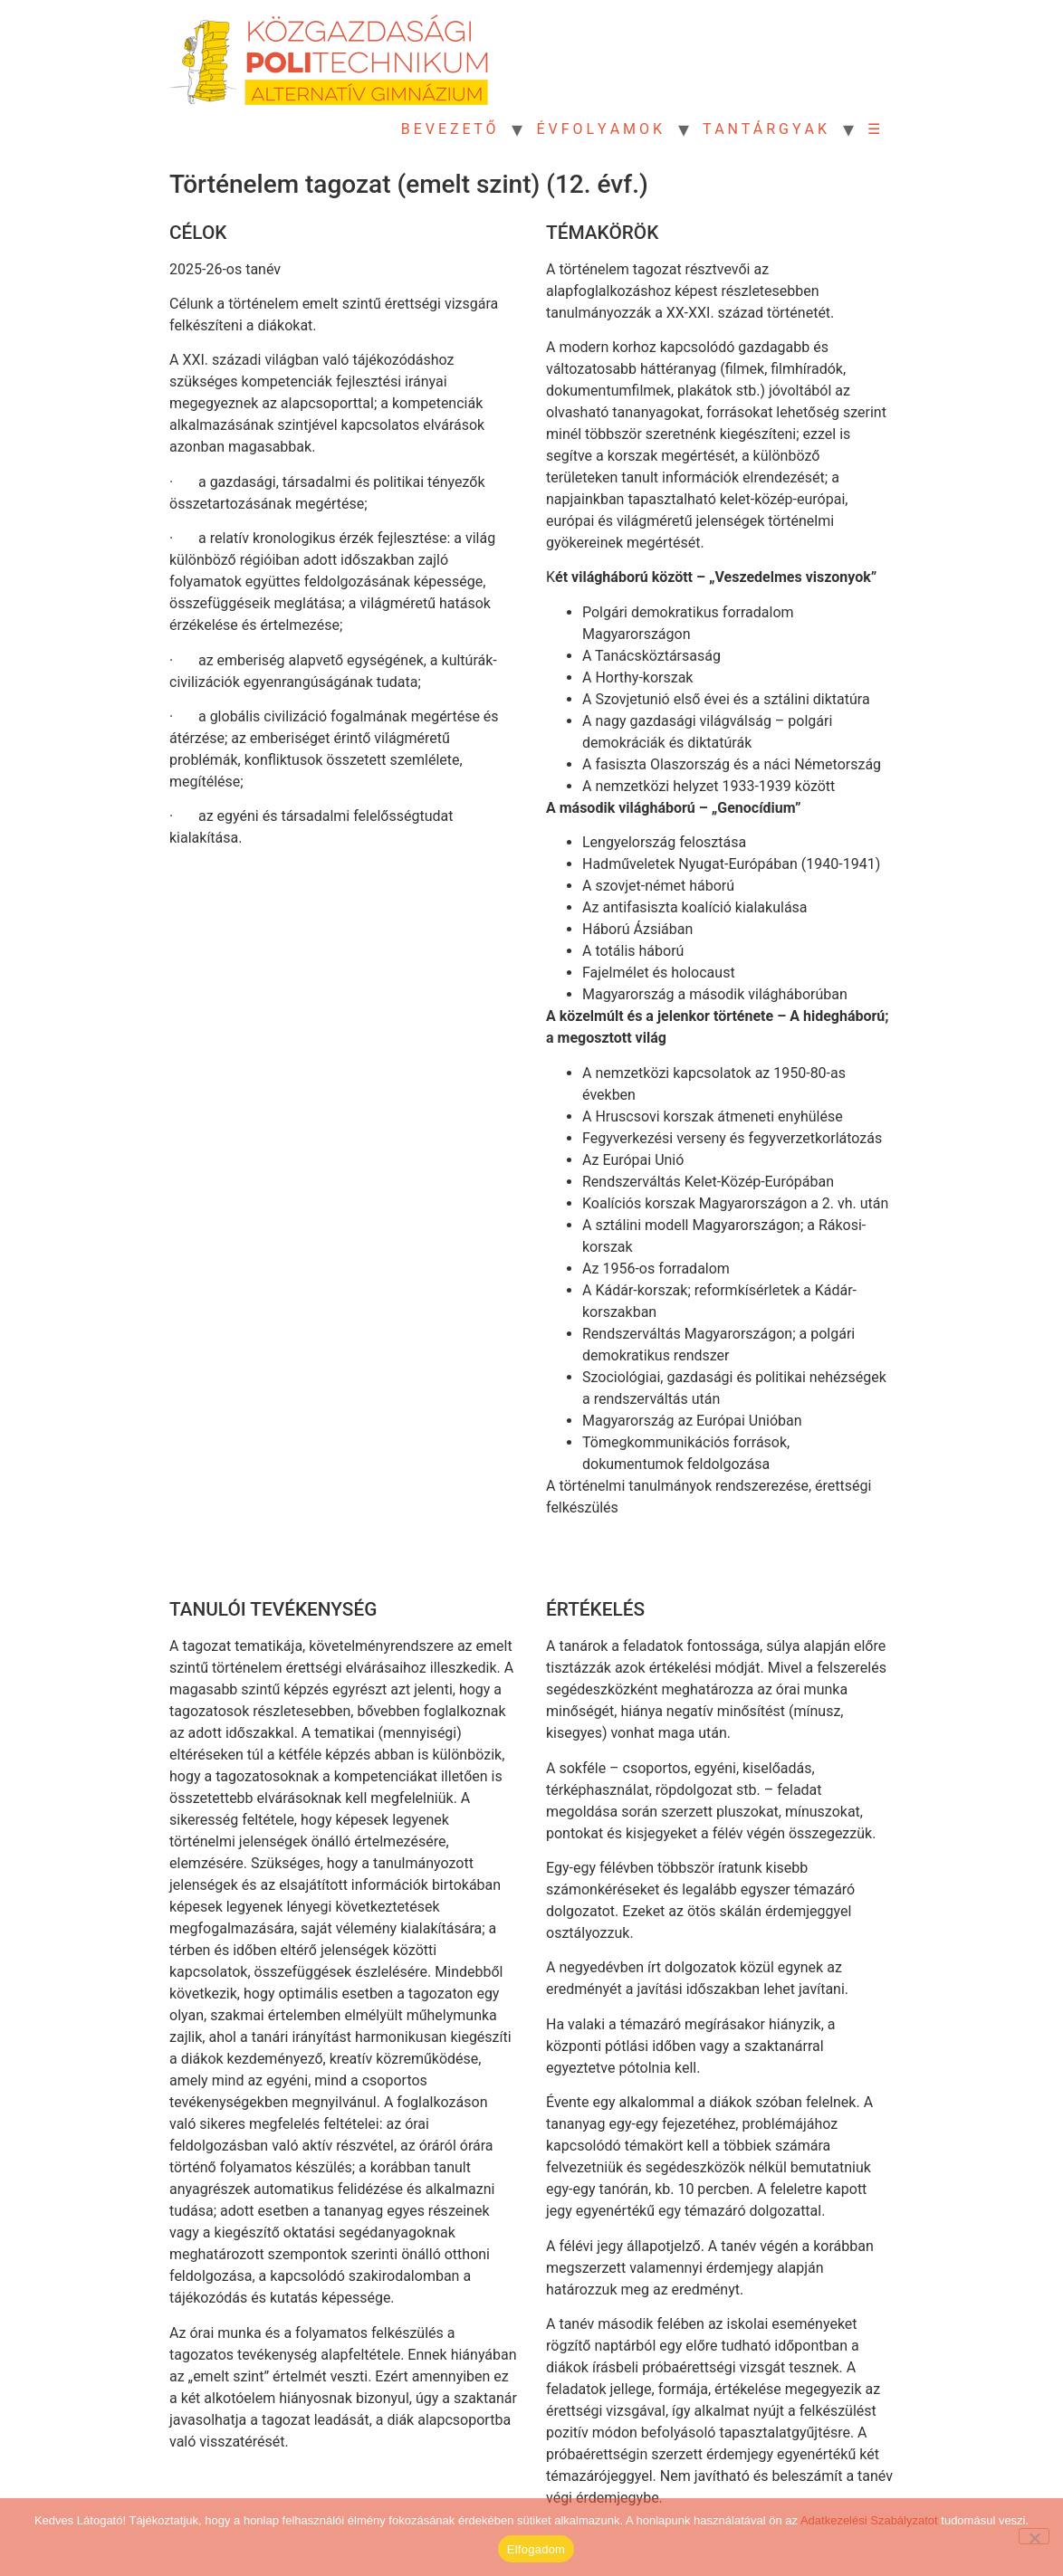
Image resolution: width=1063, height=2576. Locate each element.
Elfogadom (536, 2549)
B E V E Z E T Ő (448, 129)
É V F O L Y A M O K (599, 129)
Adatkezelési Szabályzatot (869, 2520)
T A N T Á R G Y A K (765, 129)
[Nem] (1034, 2536)
